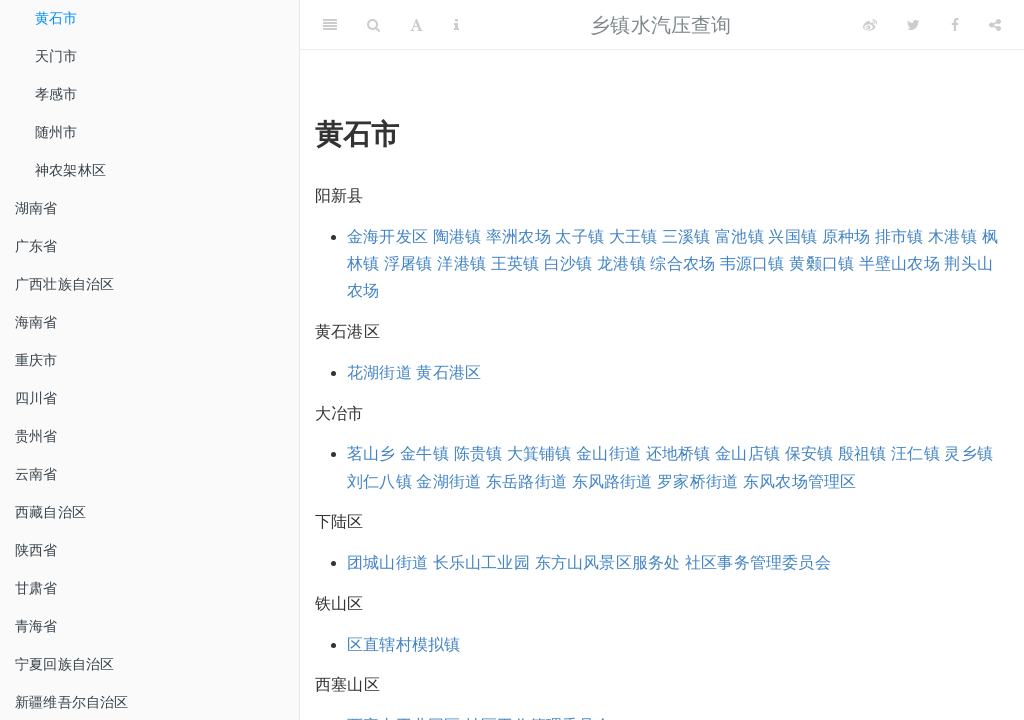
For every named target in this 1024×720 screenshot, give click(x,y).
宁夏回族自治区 (64, 664)
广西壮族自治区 (64, 284)
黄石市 (56, 18)
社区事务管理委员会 (758, 562)
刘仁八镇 (379, 481)
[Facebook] (955, 25)
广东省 (36, 246)
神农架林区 (70, 170)
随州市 (56, 132)
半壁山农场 (899, 263)
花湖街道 (379, 372)
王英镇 (515, 263)
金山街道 (608, 453)
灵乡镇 (968, 453)
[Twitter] (913, 25)
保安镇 (809, 453)
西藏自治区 (50, 512)
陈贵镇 (478, 453)
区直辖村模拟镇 (403, 644)
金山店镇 (747, 453)
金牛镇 (424, 453)
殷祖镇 (862, 453)
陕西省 (36, 550)
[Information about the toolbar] (456, 25)
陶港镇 (457, 236)
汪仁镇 (915, 453)
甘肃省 (36, 588)
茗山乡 (371, 453)
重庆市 (36, 360)
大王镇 (633, 236)
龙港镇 (621, 263)
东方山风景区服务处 (608, 562)
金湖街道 (448, 481)
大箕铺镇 (539, 453)
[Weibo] (870, 25)
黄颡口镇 (821, 263)
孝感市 (56, 94)
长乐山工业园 (481, 562)
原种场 (846, 236)
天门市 (56, 56)
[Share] (995, 25)
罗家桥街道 (697, 481)
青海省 (36, 626)
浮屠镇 (408, 263)
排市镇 (899, 236)
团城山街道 (387, 562)
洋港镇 (461, 263)
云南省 (36, 474)
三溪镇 (686, 236)
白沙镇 (568, 263)
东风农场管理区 (799, 481)
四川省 (36, 398)
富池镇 (739, 236)
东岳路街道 (526, 481)
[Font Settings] (416, 25)
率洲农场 (518, 236)
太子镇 (579, 236)
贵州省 (36, 436)
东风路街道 (612, 481)
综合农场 (682, 263)
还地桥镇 (678, 453)
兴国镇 (792, 236)
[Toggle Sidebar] (330, 25)
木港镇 (952, 236)
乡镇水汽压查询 (660, 25)
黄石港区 (448, 372)
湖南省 (36, 208)
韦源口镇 (752, 263)
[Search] (373, 25)
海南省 (36, 322)
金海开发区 (387, 236)
